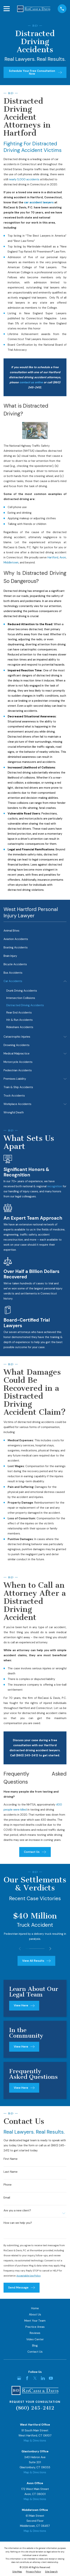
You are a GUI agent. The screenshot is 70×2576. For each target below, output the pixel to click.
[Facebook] (27, 2378)
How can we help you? (18, 2223)
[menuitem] (35, 931)
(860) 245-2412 (35, 2408)
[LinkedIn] (43, 2378)
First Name (11, 2159)
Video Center (35, 2339)
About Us (35, 2314)
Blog (35, 2345)
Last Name (11, 2171)
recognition (54, 1186)
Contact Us (35, 2352)
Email (7, 2197)
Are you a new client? (17, 2210)
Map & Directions (35, 2440)
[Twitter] (35, 2378)
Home (35, 2308)
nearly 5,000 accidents (24, 179)
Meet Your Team (35, 2321)
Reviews (35, 2333)
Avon (63, 557)
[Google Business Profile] (19, 2378)
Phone (8, 2184)
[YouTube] (51, 2378)
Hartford (52, 557)
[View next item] (50, 1948)
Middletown (11, 562)
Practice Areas (35, 2327)
